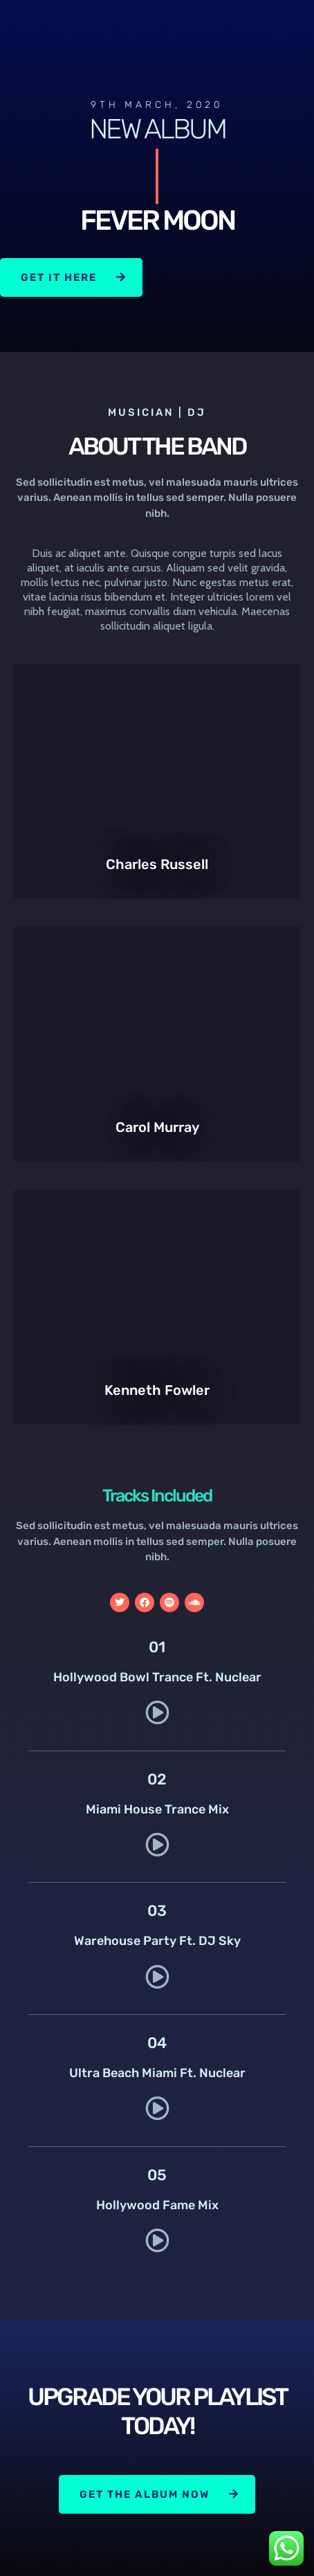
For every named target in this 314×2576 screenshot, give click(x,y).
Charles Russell (157, 864)
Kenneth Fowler (157, 1390)
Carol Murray (157, 1127)
